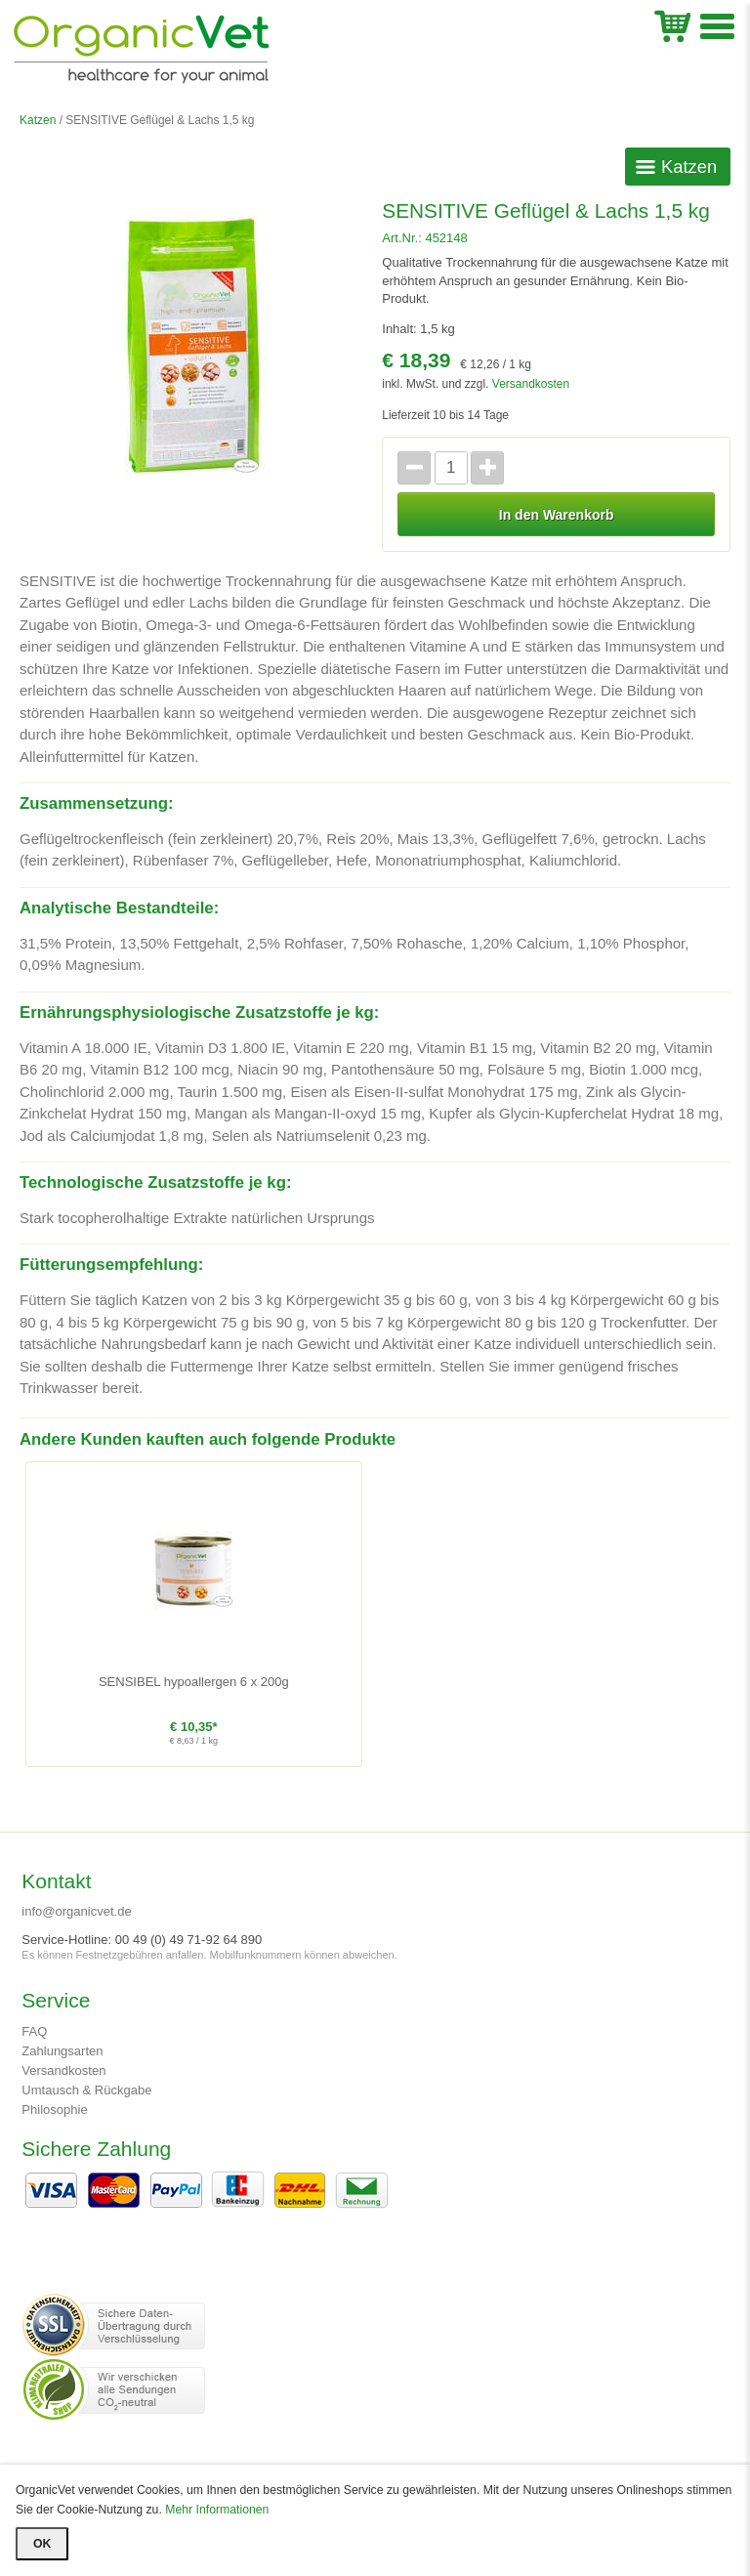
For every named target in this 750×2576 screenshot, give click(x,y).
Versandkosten (530, 384)
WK (672, 24)
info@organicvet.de (76, 1911)
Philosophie (54, 2109)
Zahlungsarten (62, 2051)
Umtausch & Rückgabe (86, 2090)
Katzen (38, 120)
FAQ (34, 2031)
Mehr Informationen (217, 2509)
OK (42, 2544)
